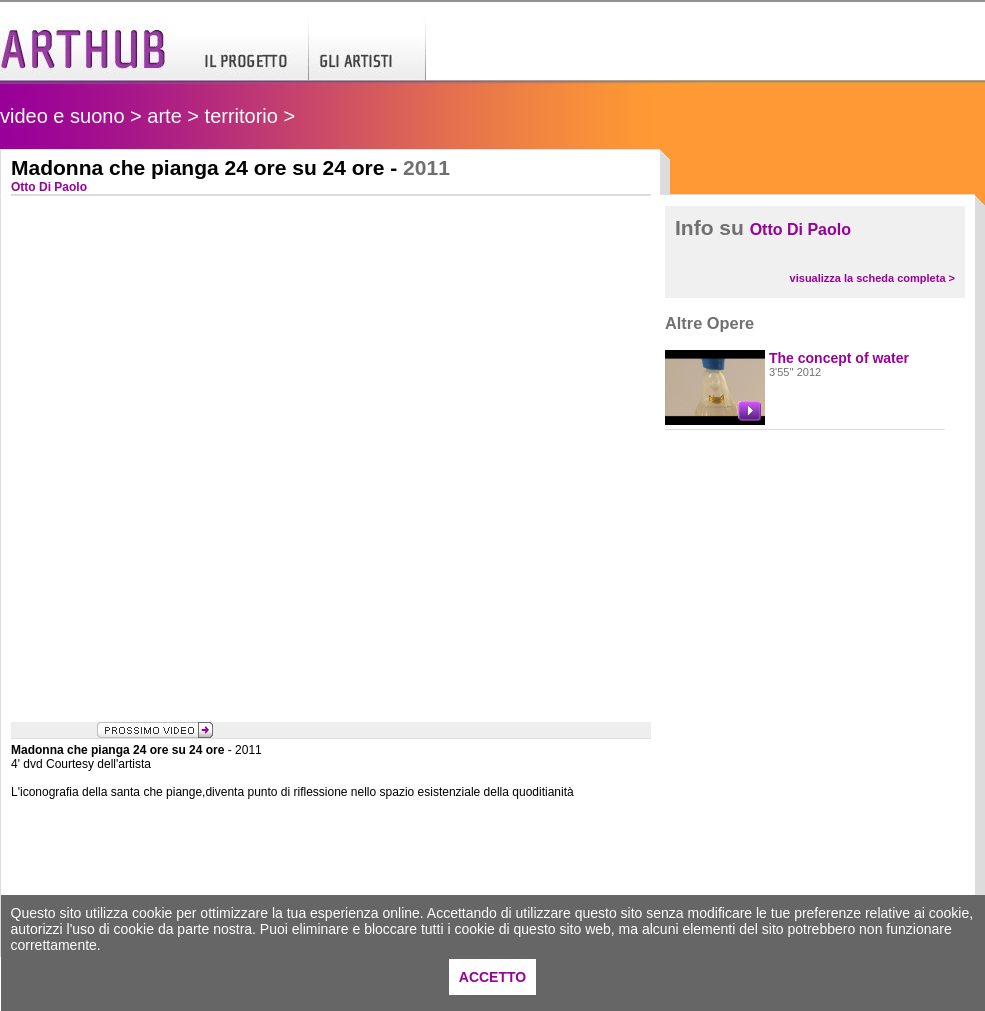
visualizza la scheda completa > (872, 278)
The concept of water (839, 358)
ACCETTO (492, 977)
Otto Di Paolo (800, 229)
